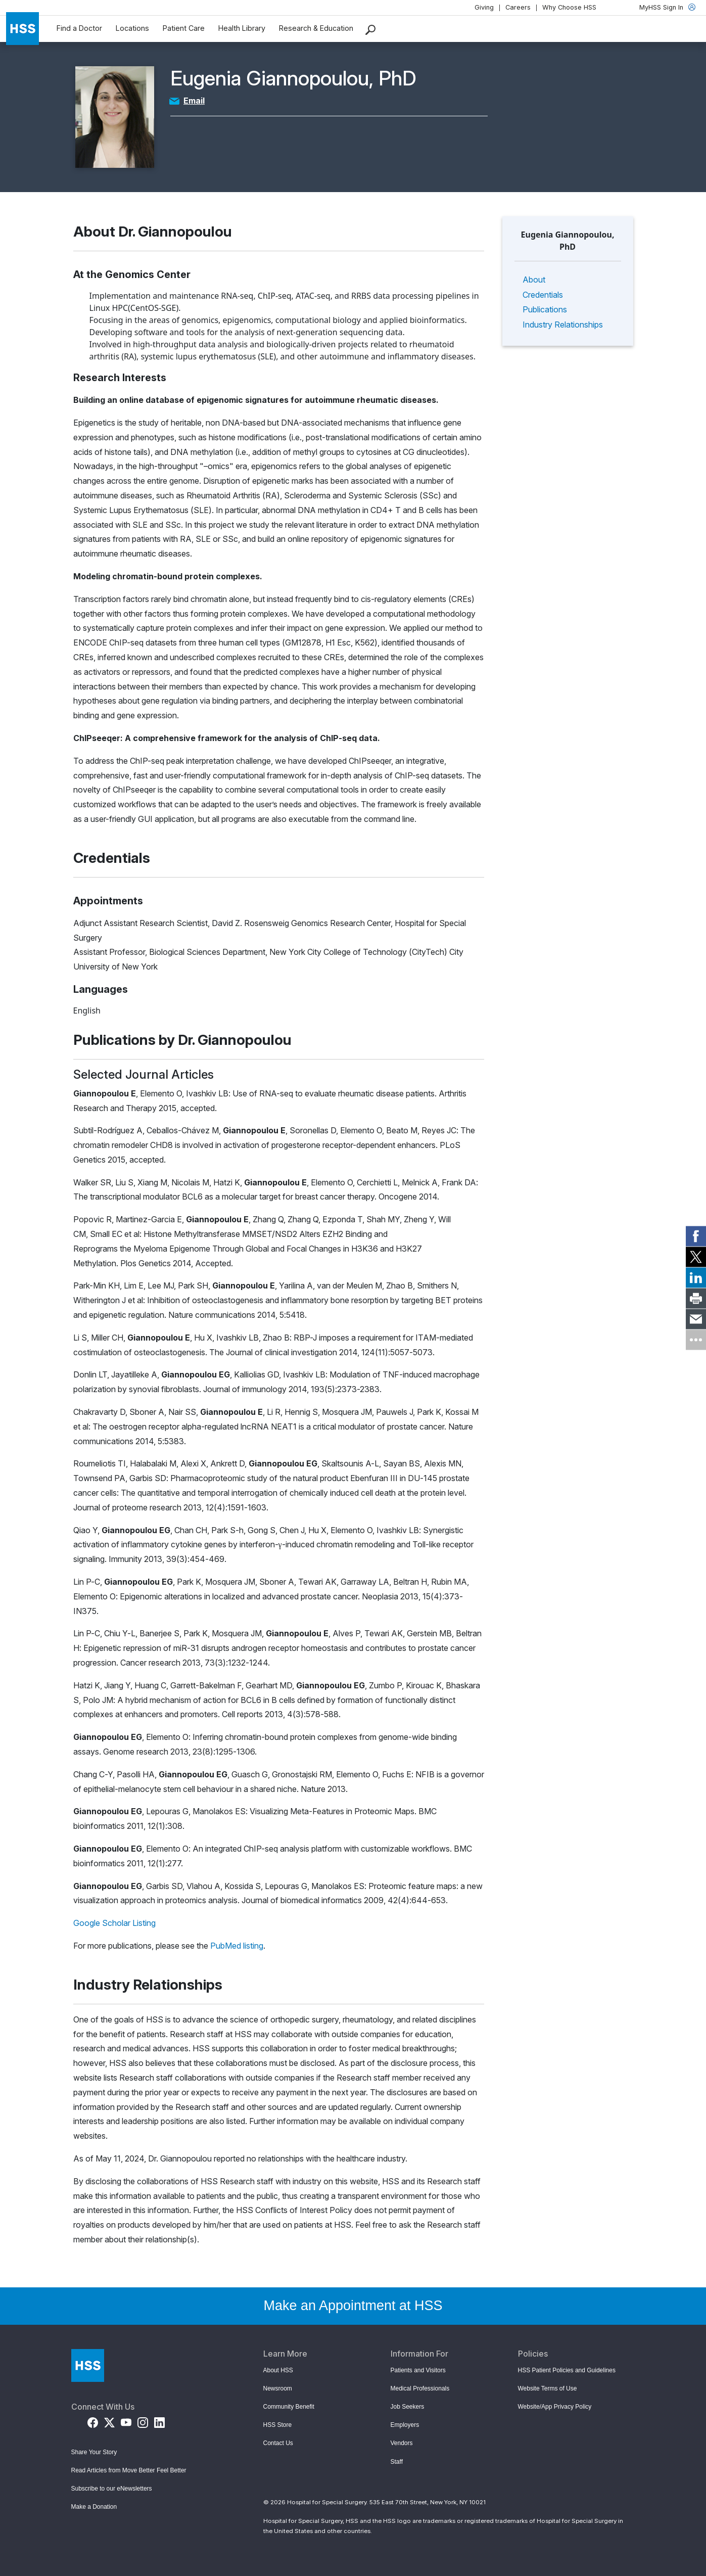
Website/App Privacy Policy (555, 2406)
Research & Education (316, 28)
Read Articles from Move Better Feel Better (128, 2470)
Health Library (241, 28)
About (534, 279)
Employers (405, 2424)
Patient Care (184, 28)
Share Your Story (94, 2452)
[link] (696, 1236)
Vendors (402, 2443)
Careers (518, 7)
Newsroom (277, 2388)
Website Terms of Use (547, 2388)
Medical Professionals (420, 2388)
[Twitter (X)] (109, 2421)
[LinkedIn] (159, 2421)
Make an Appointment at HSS (352, 2305)
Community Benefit (288, 2406)
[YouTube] (126, 2421)
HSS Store (277, 2424)
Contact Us (278, 2443)
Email (194, 101)
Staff (397, 2461)
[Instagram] (142, 2421)
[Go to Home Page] (87, 2365)
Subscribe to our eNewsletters (111, 2488)
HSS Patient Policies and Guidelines (567, 2370)
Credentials (543, 295)
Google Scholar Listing (114, 1923)
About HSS (278, 2370)
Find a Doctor (79, 28)
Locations (132, 28)
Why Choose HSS (569, 7)
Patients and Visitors (418, 2370)
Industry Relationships (563, 324)
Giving (484, 7)
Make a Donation (94, 2506)
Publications (545, 309)
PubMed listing (236, 1946)
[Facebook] (92, 2421)
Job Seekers (408, 2406)
